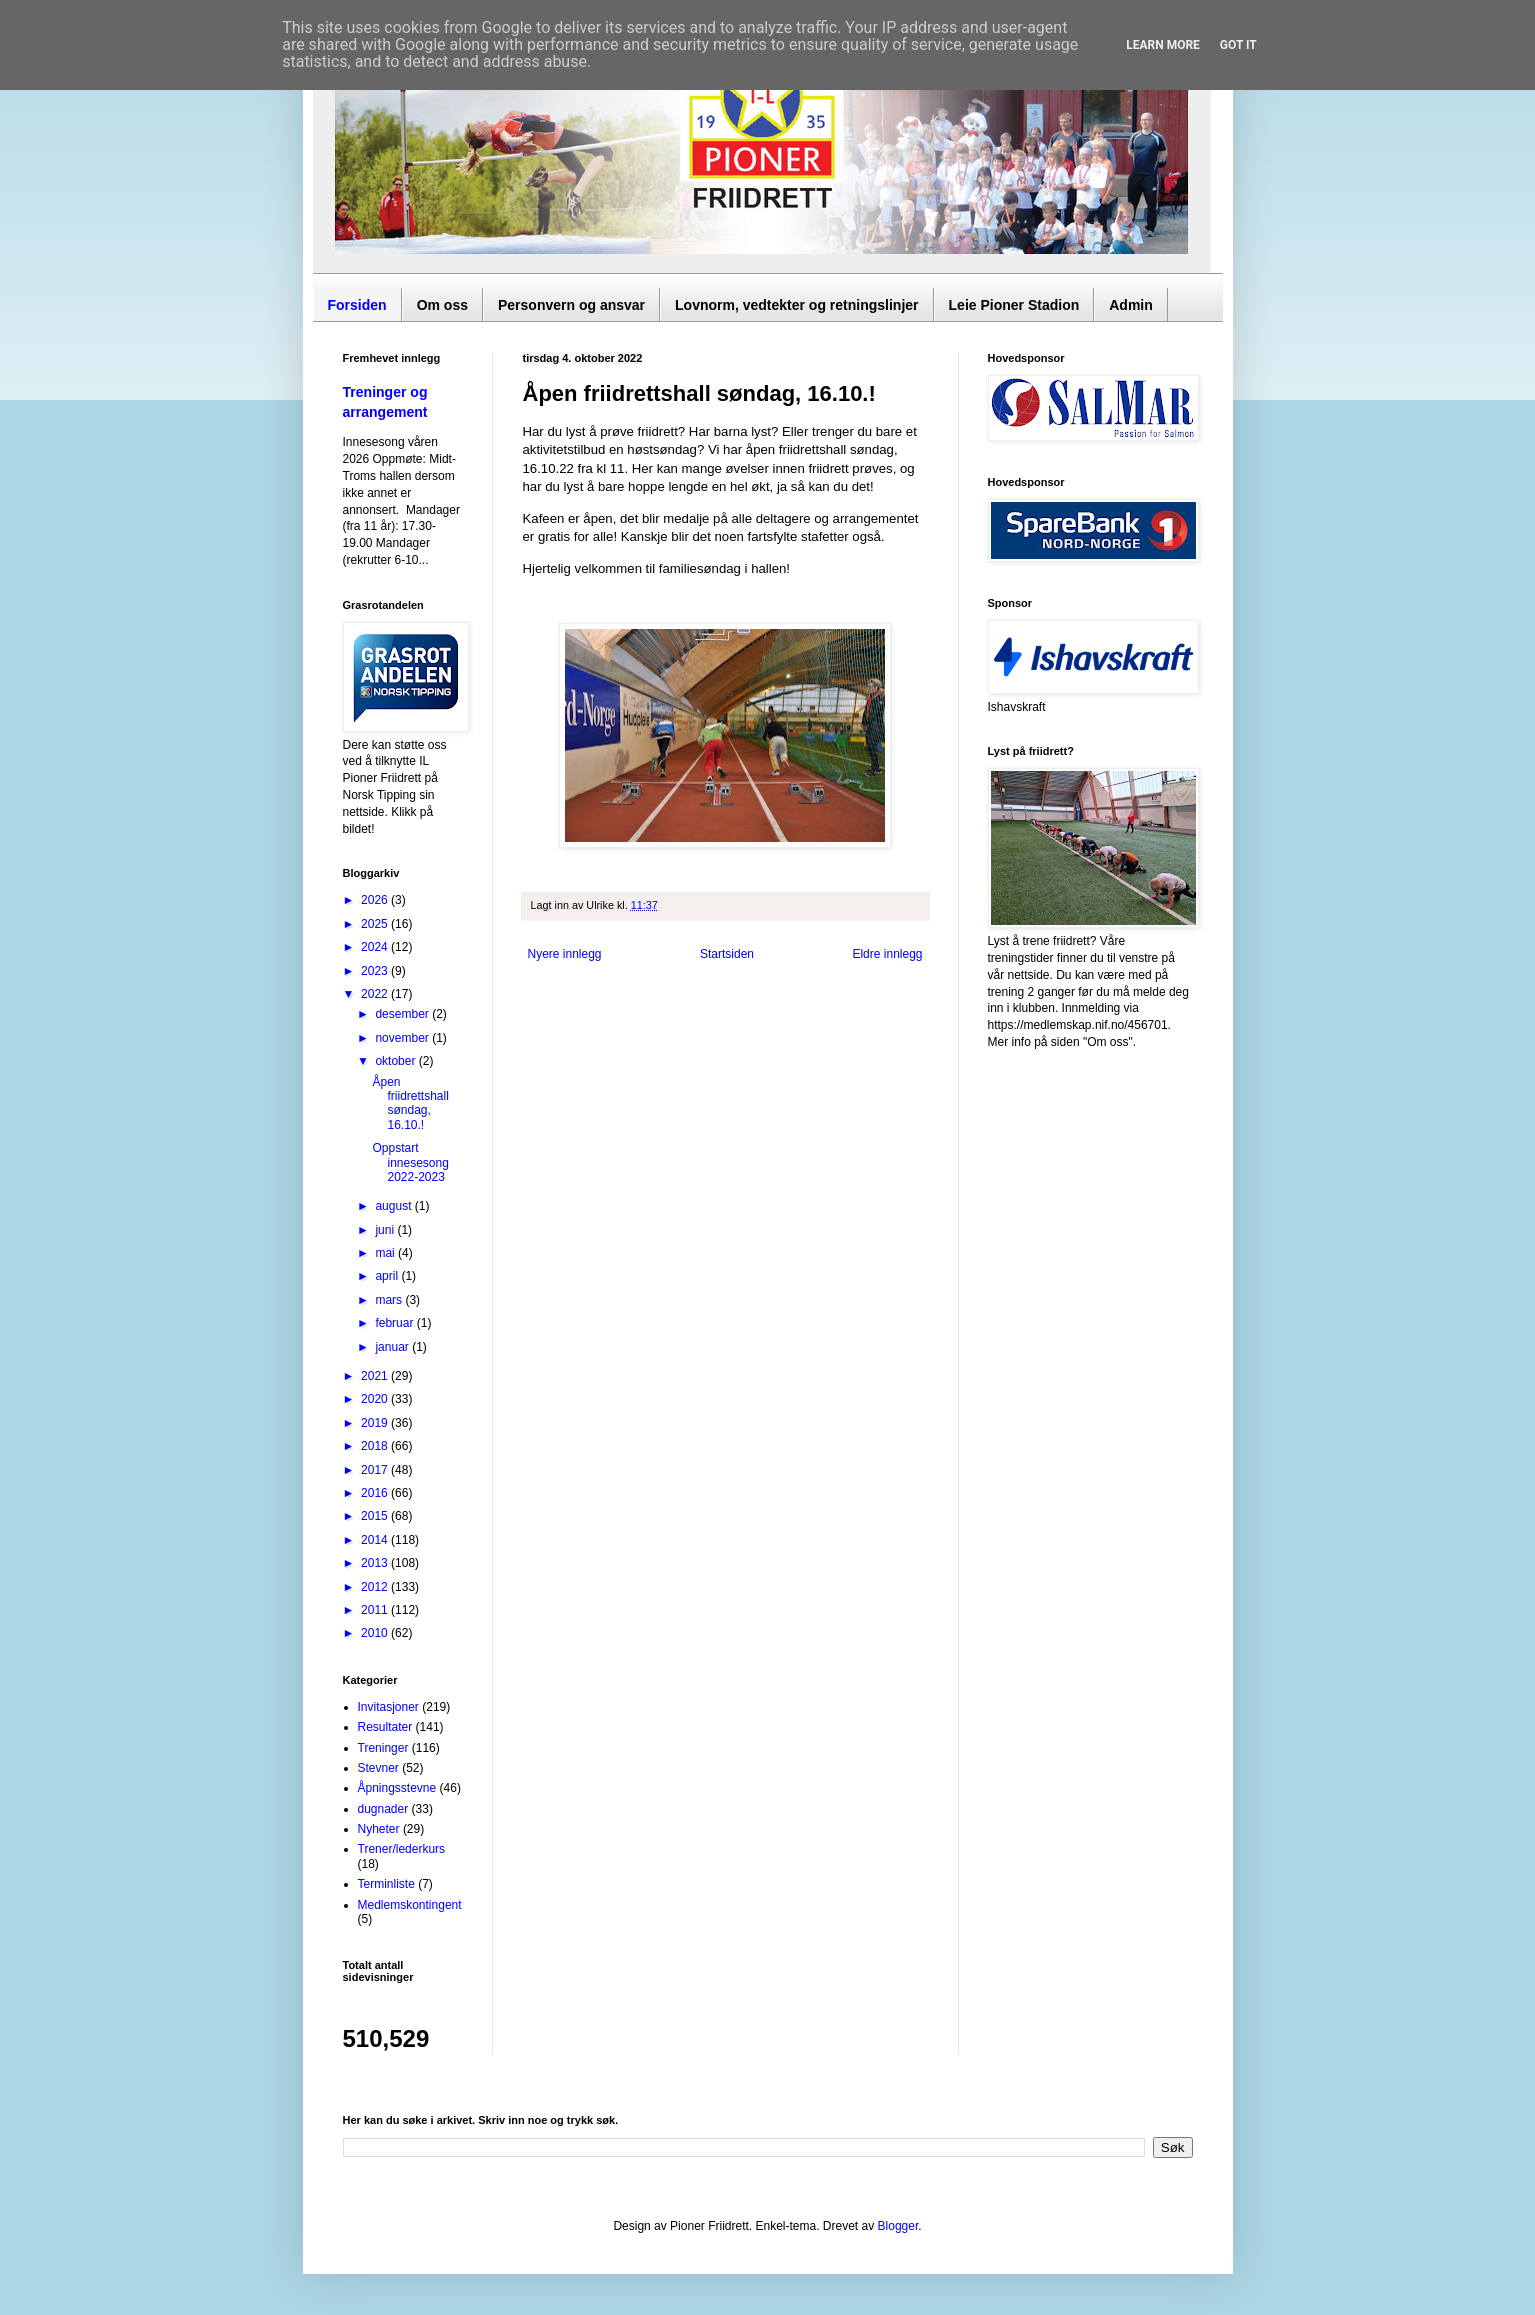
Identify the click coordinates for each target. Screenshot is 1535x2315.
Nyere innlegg (565, 954)
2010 (376, 1633)
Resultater (385, 1727)
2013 (376, 1563)
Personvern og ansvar (571, 305)
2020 (376, 1399)
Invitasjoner (388, 1707)
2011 (376, 1610)
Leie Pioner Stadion (1014, 305)
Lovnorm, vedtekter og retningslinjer (797, 305)
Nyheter (379, 1829)
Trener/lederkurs (402, 1849)
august (394, 1206)
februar (395, 1323)
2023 (376, 971)
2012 (376, 1587)
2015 (376, 1516)
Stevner (378, 1768)
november (403, 1038)
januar (393, 1347)
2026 (376, 900)
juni (386, 1230)
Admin (1131, 305)
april (388, 1276)
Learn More (1163, 45)
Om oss (442, 305)
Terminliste (386, 1884)
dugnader (383, 1809)
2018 (376, 1446)
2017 (376, 1470)
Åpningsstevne (397, 1788)
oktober (396, 1061)
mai (386, 1253)
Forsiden (357, 305)
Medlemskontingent (410, 1905)
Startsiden (727, 954)
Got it (1238, 45)
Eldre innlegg (887, 954)
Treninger (383, 1748)
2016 (376, 1493)
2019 (376, 1423)
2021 (376, 1376)
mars (390, 1300)
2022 (376, 994)
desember (403, 1014)
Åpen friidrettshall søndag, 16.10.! (410, 1103)
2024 (376, 947)
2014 (376, 1540)
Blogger (898, 2226)
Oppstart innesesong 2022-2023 (410, 1162)
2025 (376, 924)
